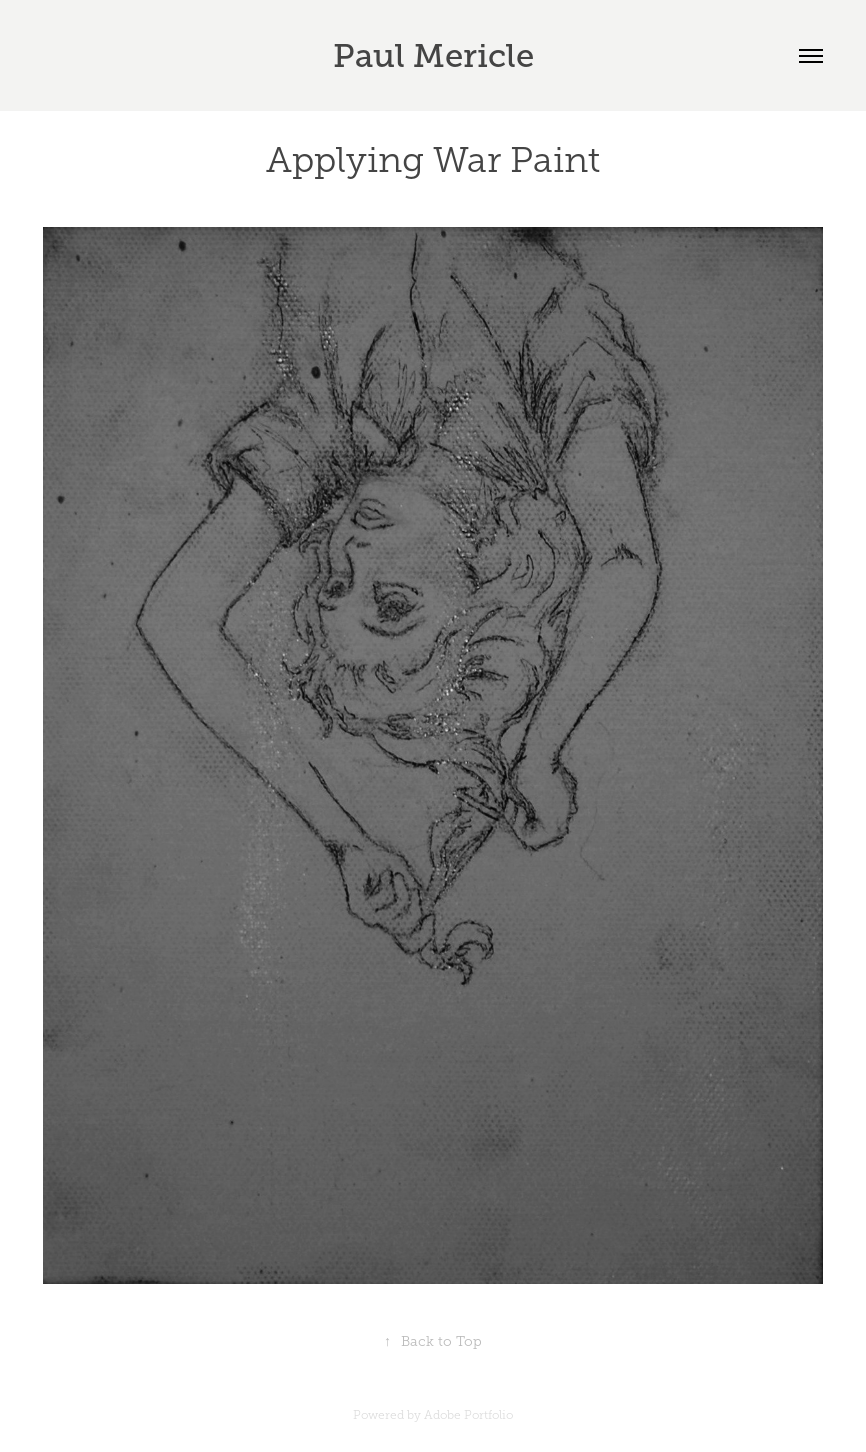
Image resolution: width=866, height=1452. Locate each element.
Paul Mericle (433, 55)
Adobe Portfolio (468, 1415)
